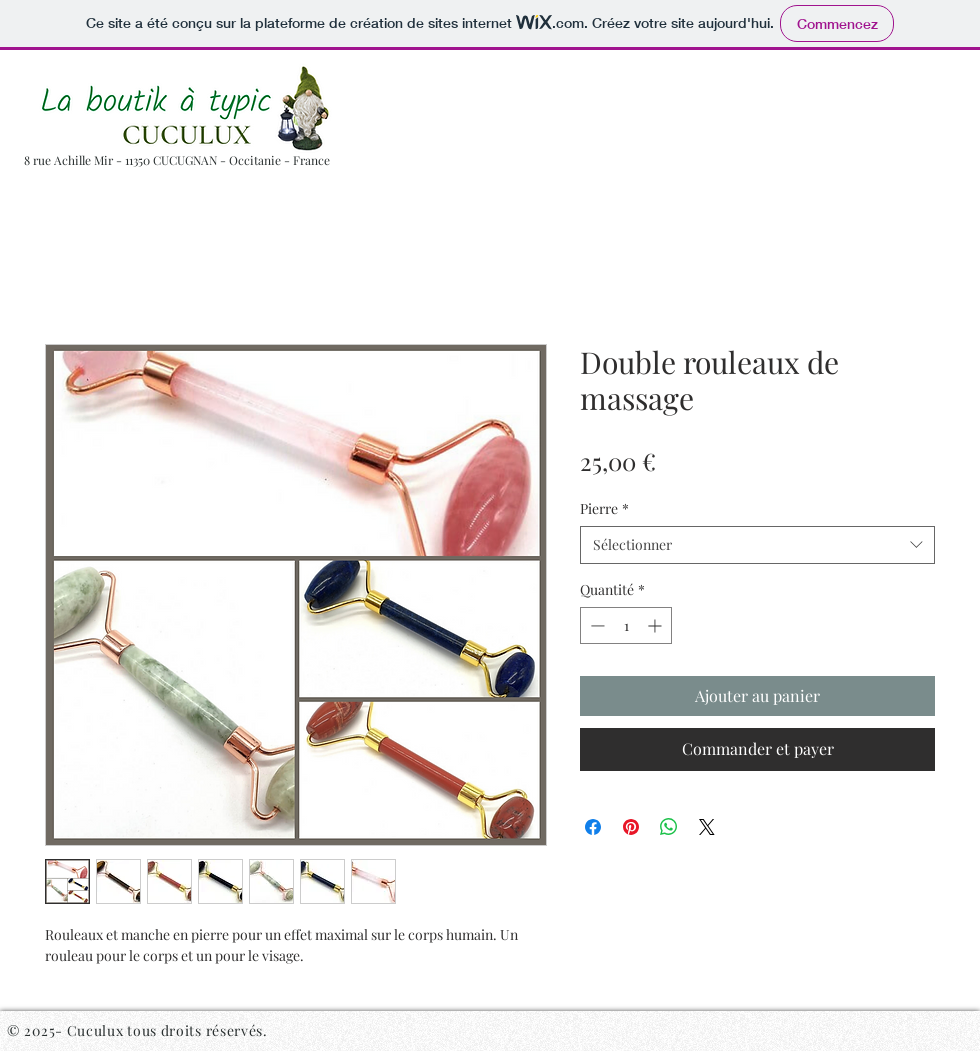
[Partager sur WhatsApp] (669, 827)
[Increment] (656, 625)
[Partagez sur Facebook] (593, 827)
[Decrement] (595, 625)
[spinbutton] (626, 625)
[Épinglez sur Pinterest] (631, 827)
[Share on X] (707, 827)
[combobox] (757, 545)
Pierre (604, 508)
